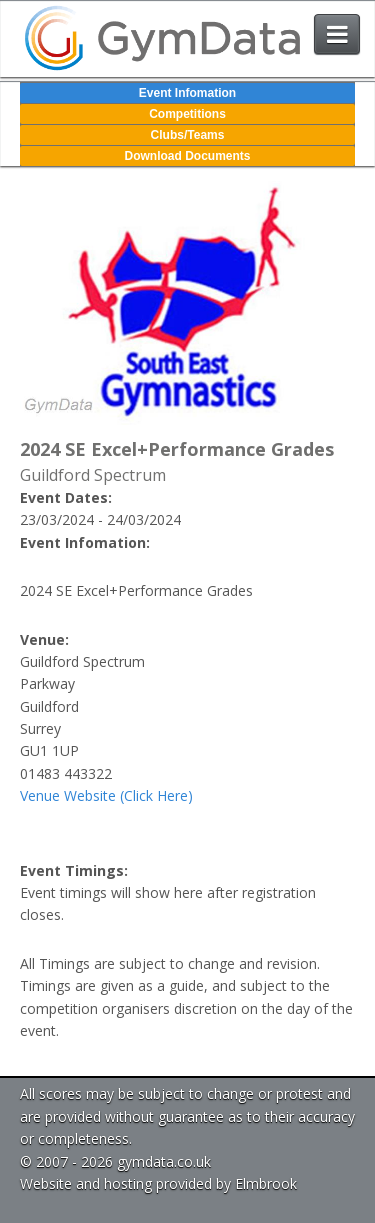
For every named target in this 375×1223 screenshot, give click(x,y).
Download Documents (187, 156)
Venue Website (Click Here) (106, 795)
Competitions (187, 114)
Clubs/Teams (188, 135)
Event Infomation (187, 93)
